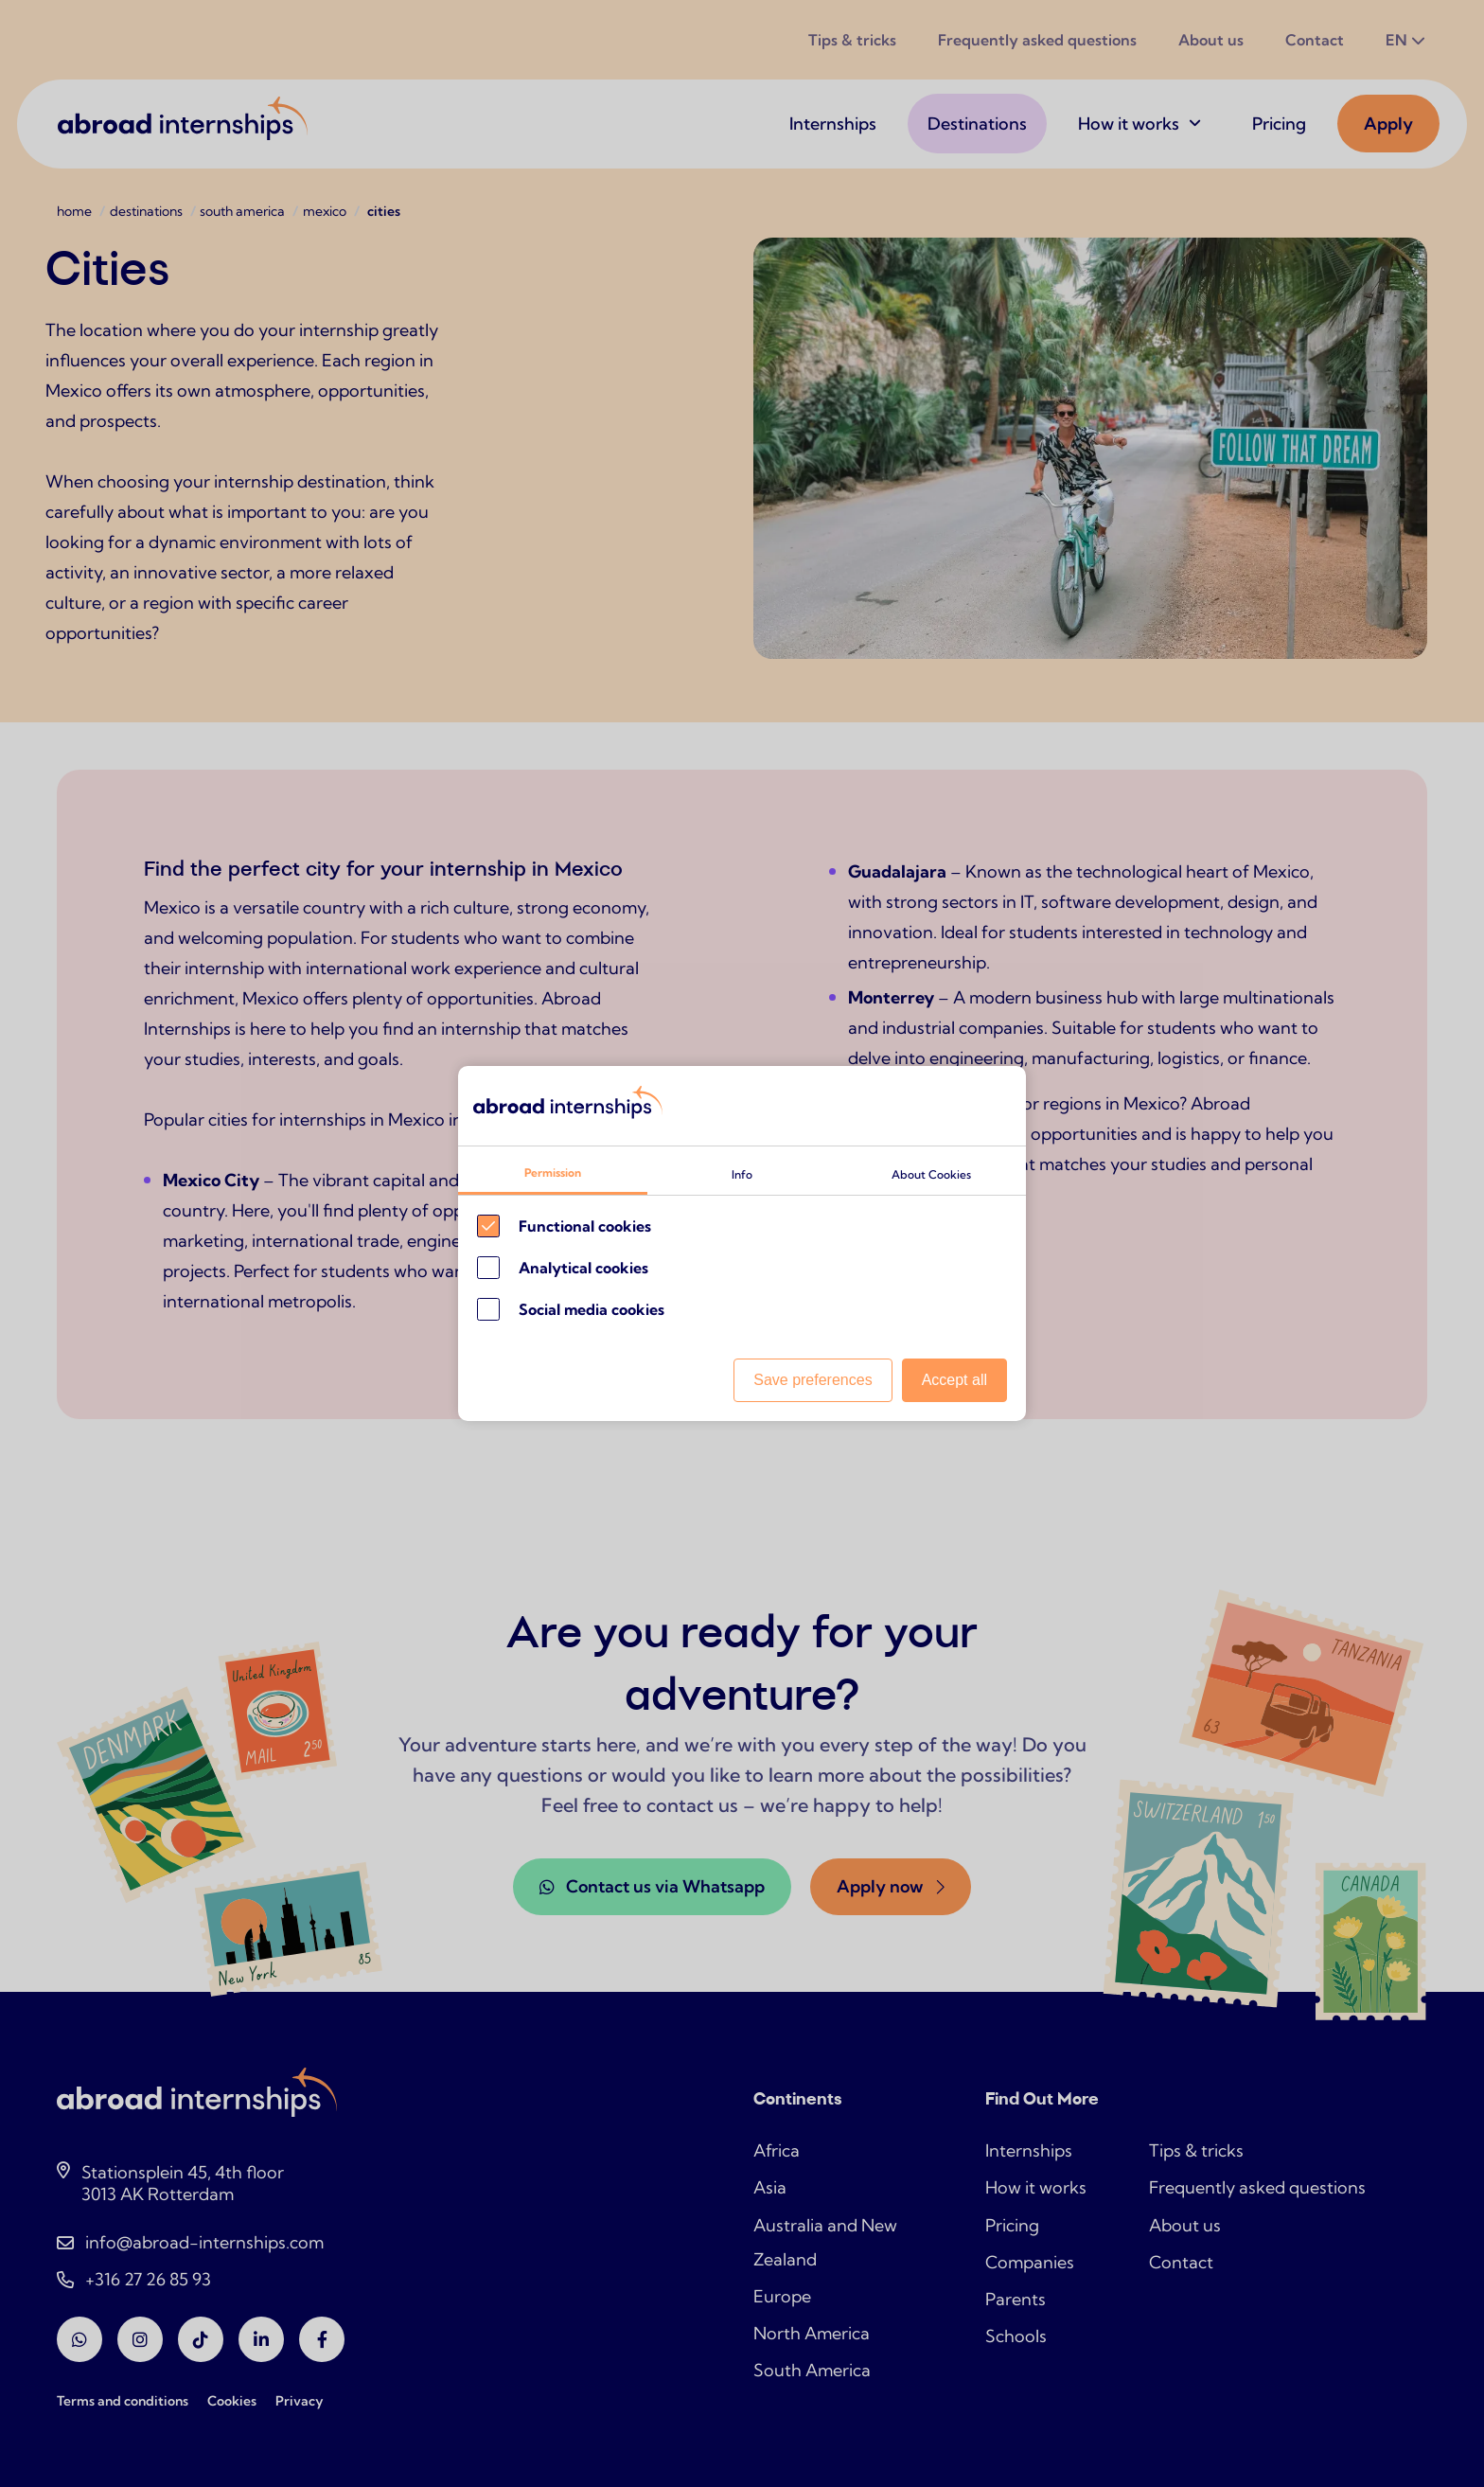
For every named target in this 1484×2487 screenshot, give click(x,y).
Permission (552, 1172)
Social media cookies (591, 1309)
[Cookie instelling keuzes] (742, 1244)
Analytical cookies (583, 1267)
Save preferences (812, 1380)
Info (742, 1174)
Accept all (954, 1380)
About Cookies (931, 1174)
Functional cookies (585, 1226)
